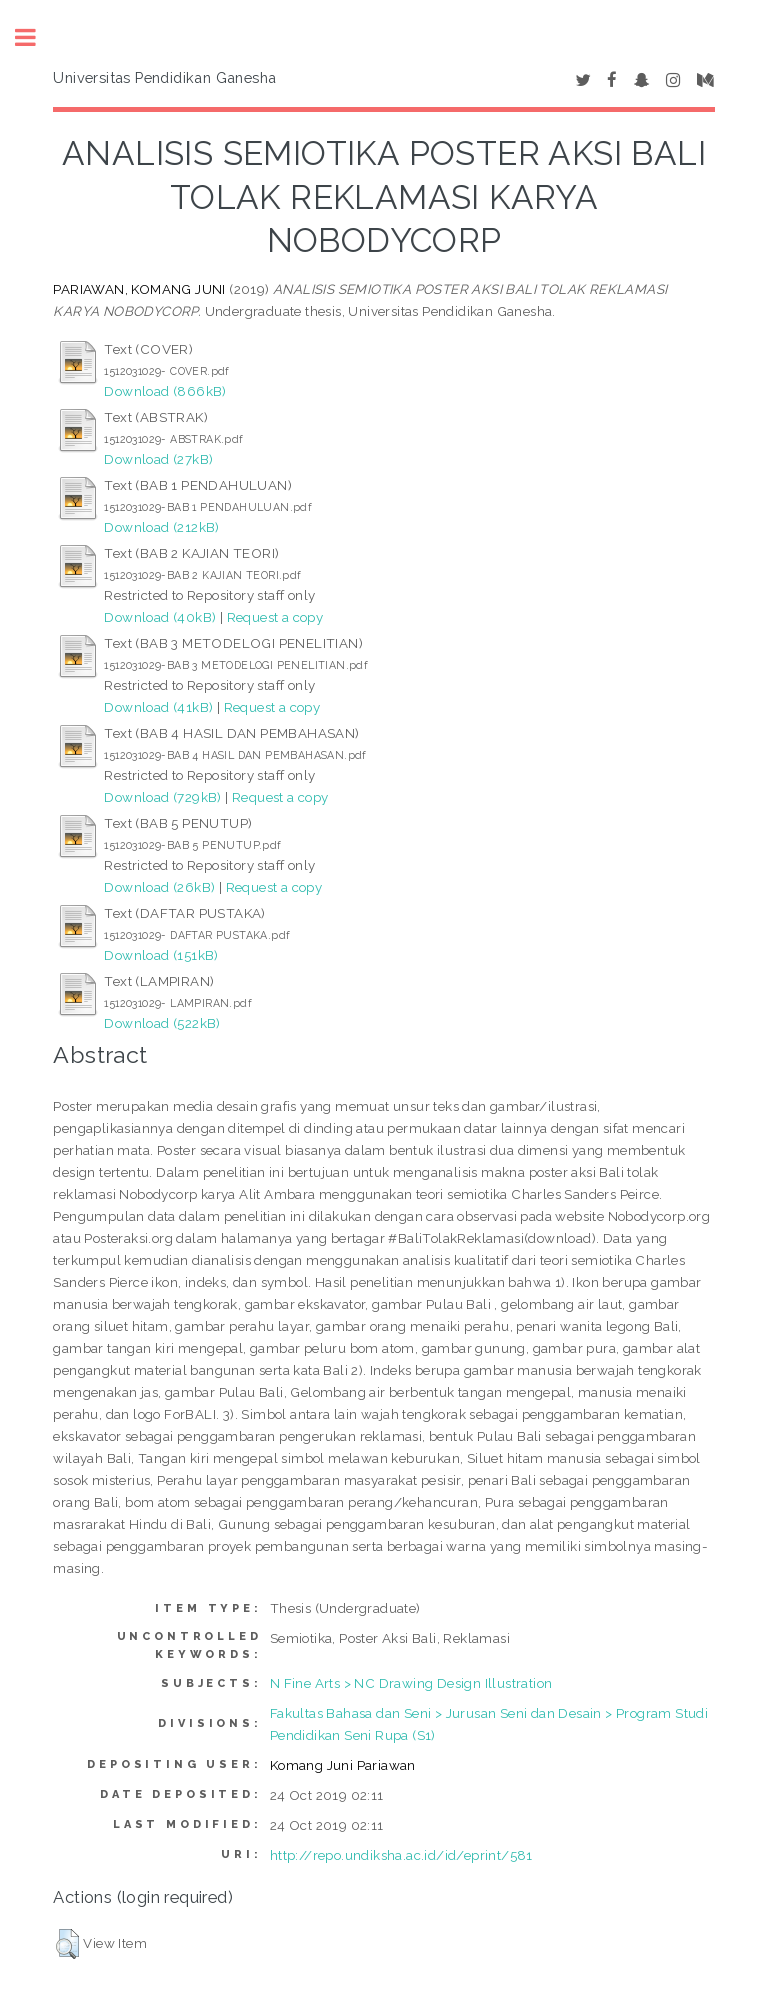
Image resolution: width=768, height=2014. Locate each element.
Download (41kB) (158, 707)
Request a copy (275, 617)
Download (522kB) (162, 1023)
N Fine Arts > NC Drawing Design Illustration (411, 1683)
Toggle (36, 37)
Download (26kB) (159, 887)
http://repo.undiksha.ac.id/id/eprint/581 (401, 1855)
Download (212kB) (161, 527)
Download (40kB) (160, 617)
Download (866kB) (165, 391)
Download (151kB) (161, 955)
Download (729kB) (162, 797)
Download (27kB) (158, 459)
